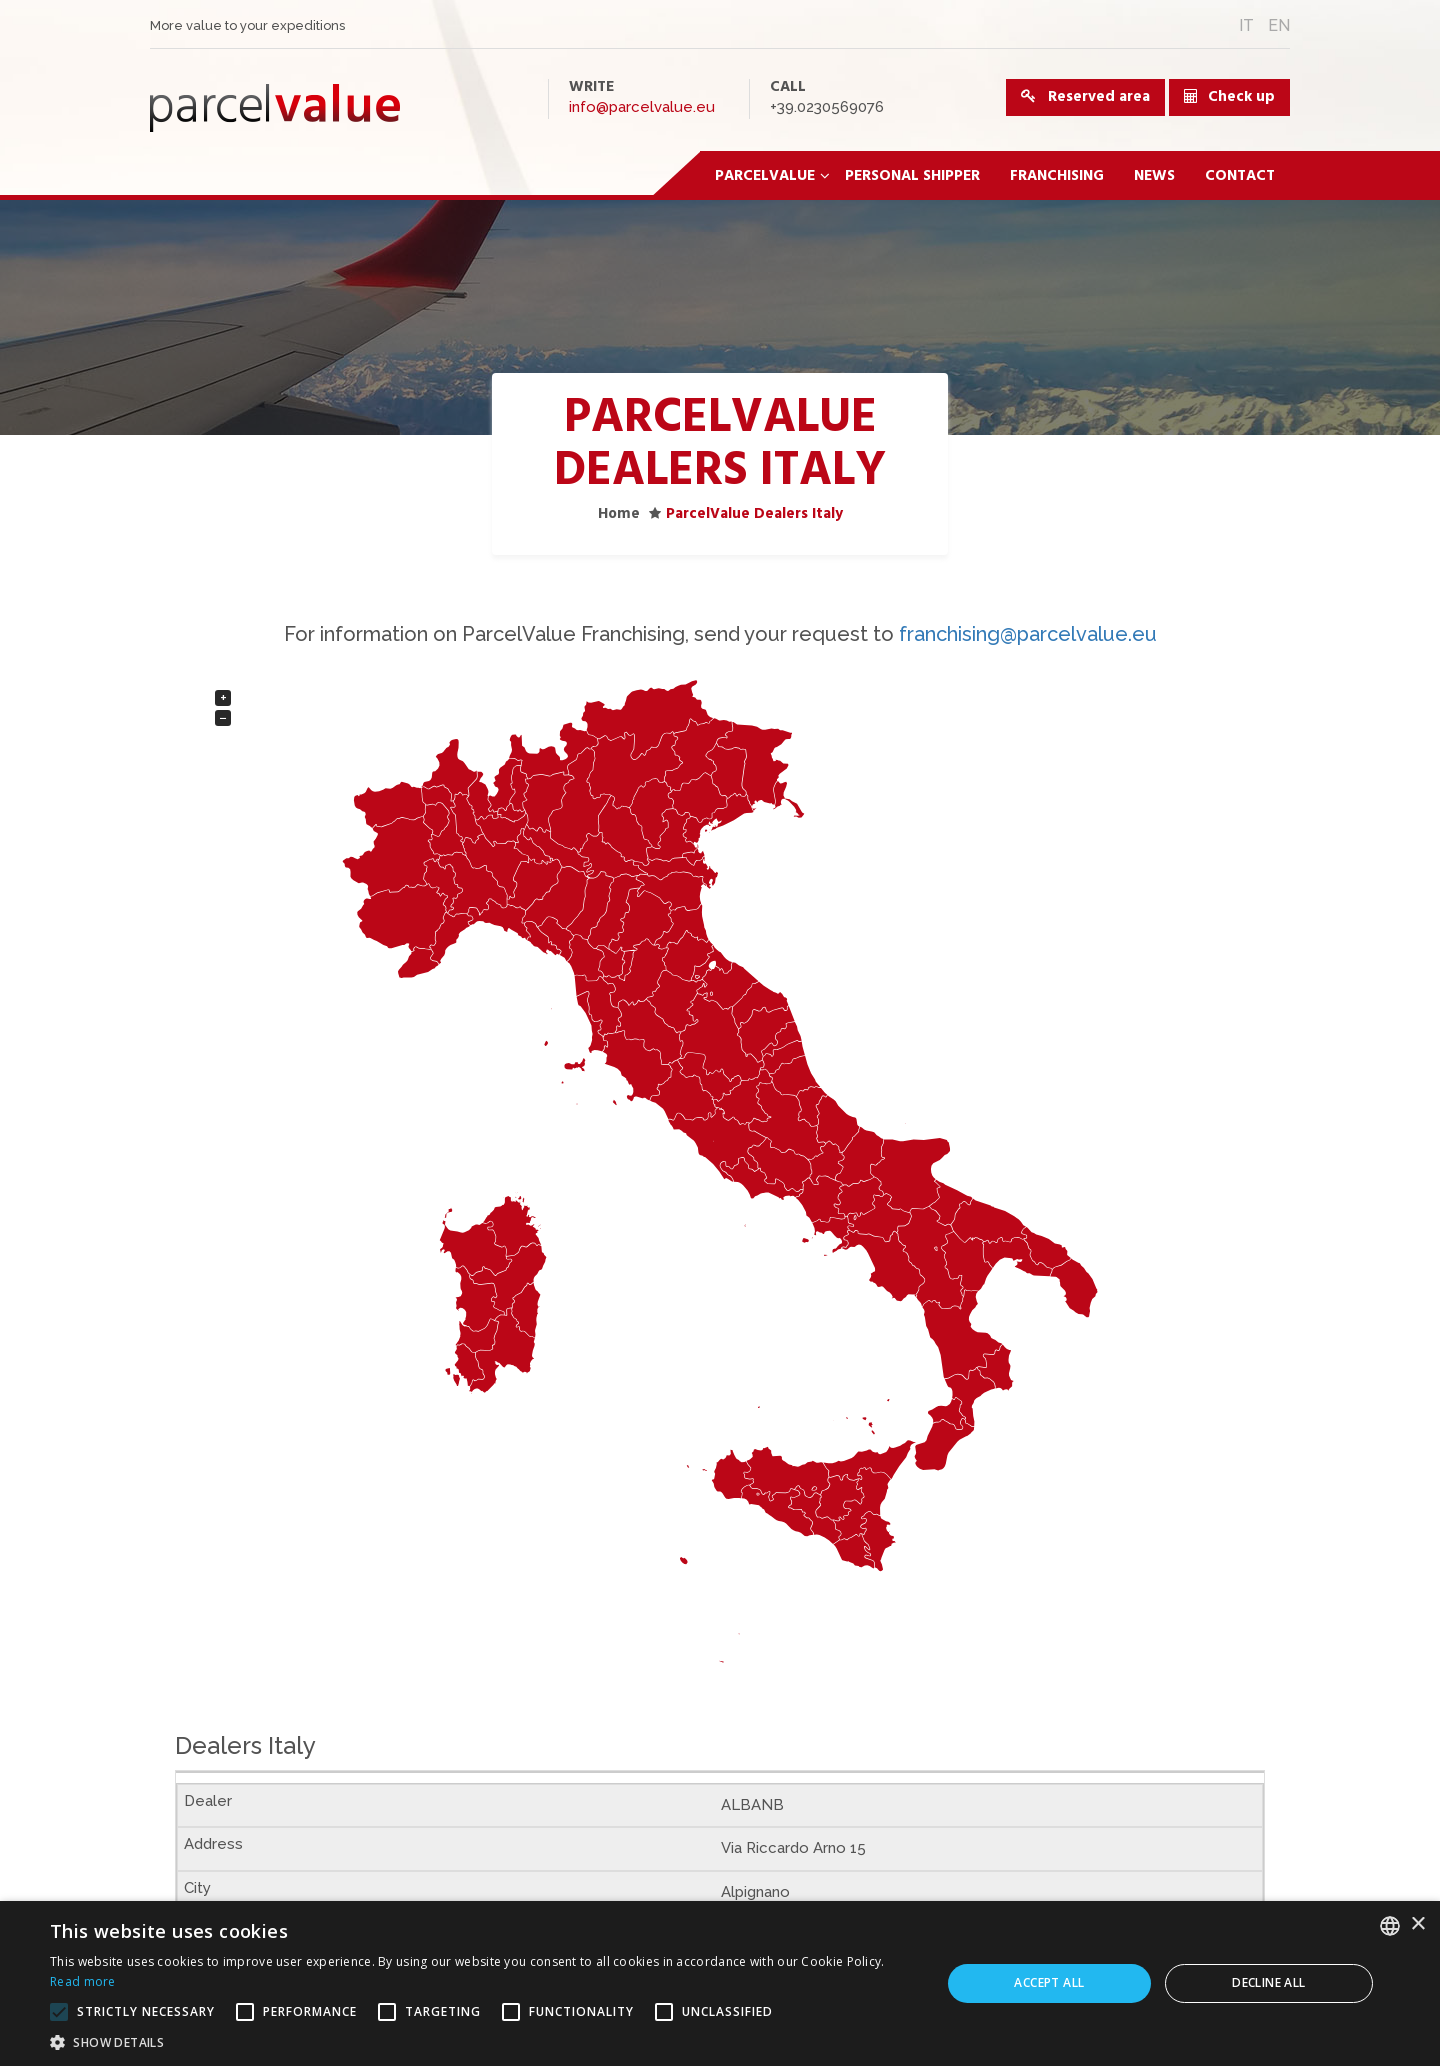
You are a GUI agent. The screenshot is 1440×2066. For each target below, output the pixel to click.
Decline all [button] (1268, 1982)
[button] (482, 2041)
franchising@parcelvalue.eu (1028, 634)
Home (619, 514)
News (1154, 176)
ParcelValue (772, 176)
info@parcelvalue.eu (642, 107)
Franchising (1057, 176)
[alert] (720, 1983)
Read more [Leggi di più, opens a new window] (83, 1981)
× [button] (1417, 1924)
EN (1279, 25)
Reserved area (1085, 97)
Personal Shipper (912, 176)
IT (1246, 25)
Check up (1241, 97)
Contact (1240, 176)
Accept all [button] (1049, 1982)
